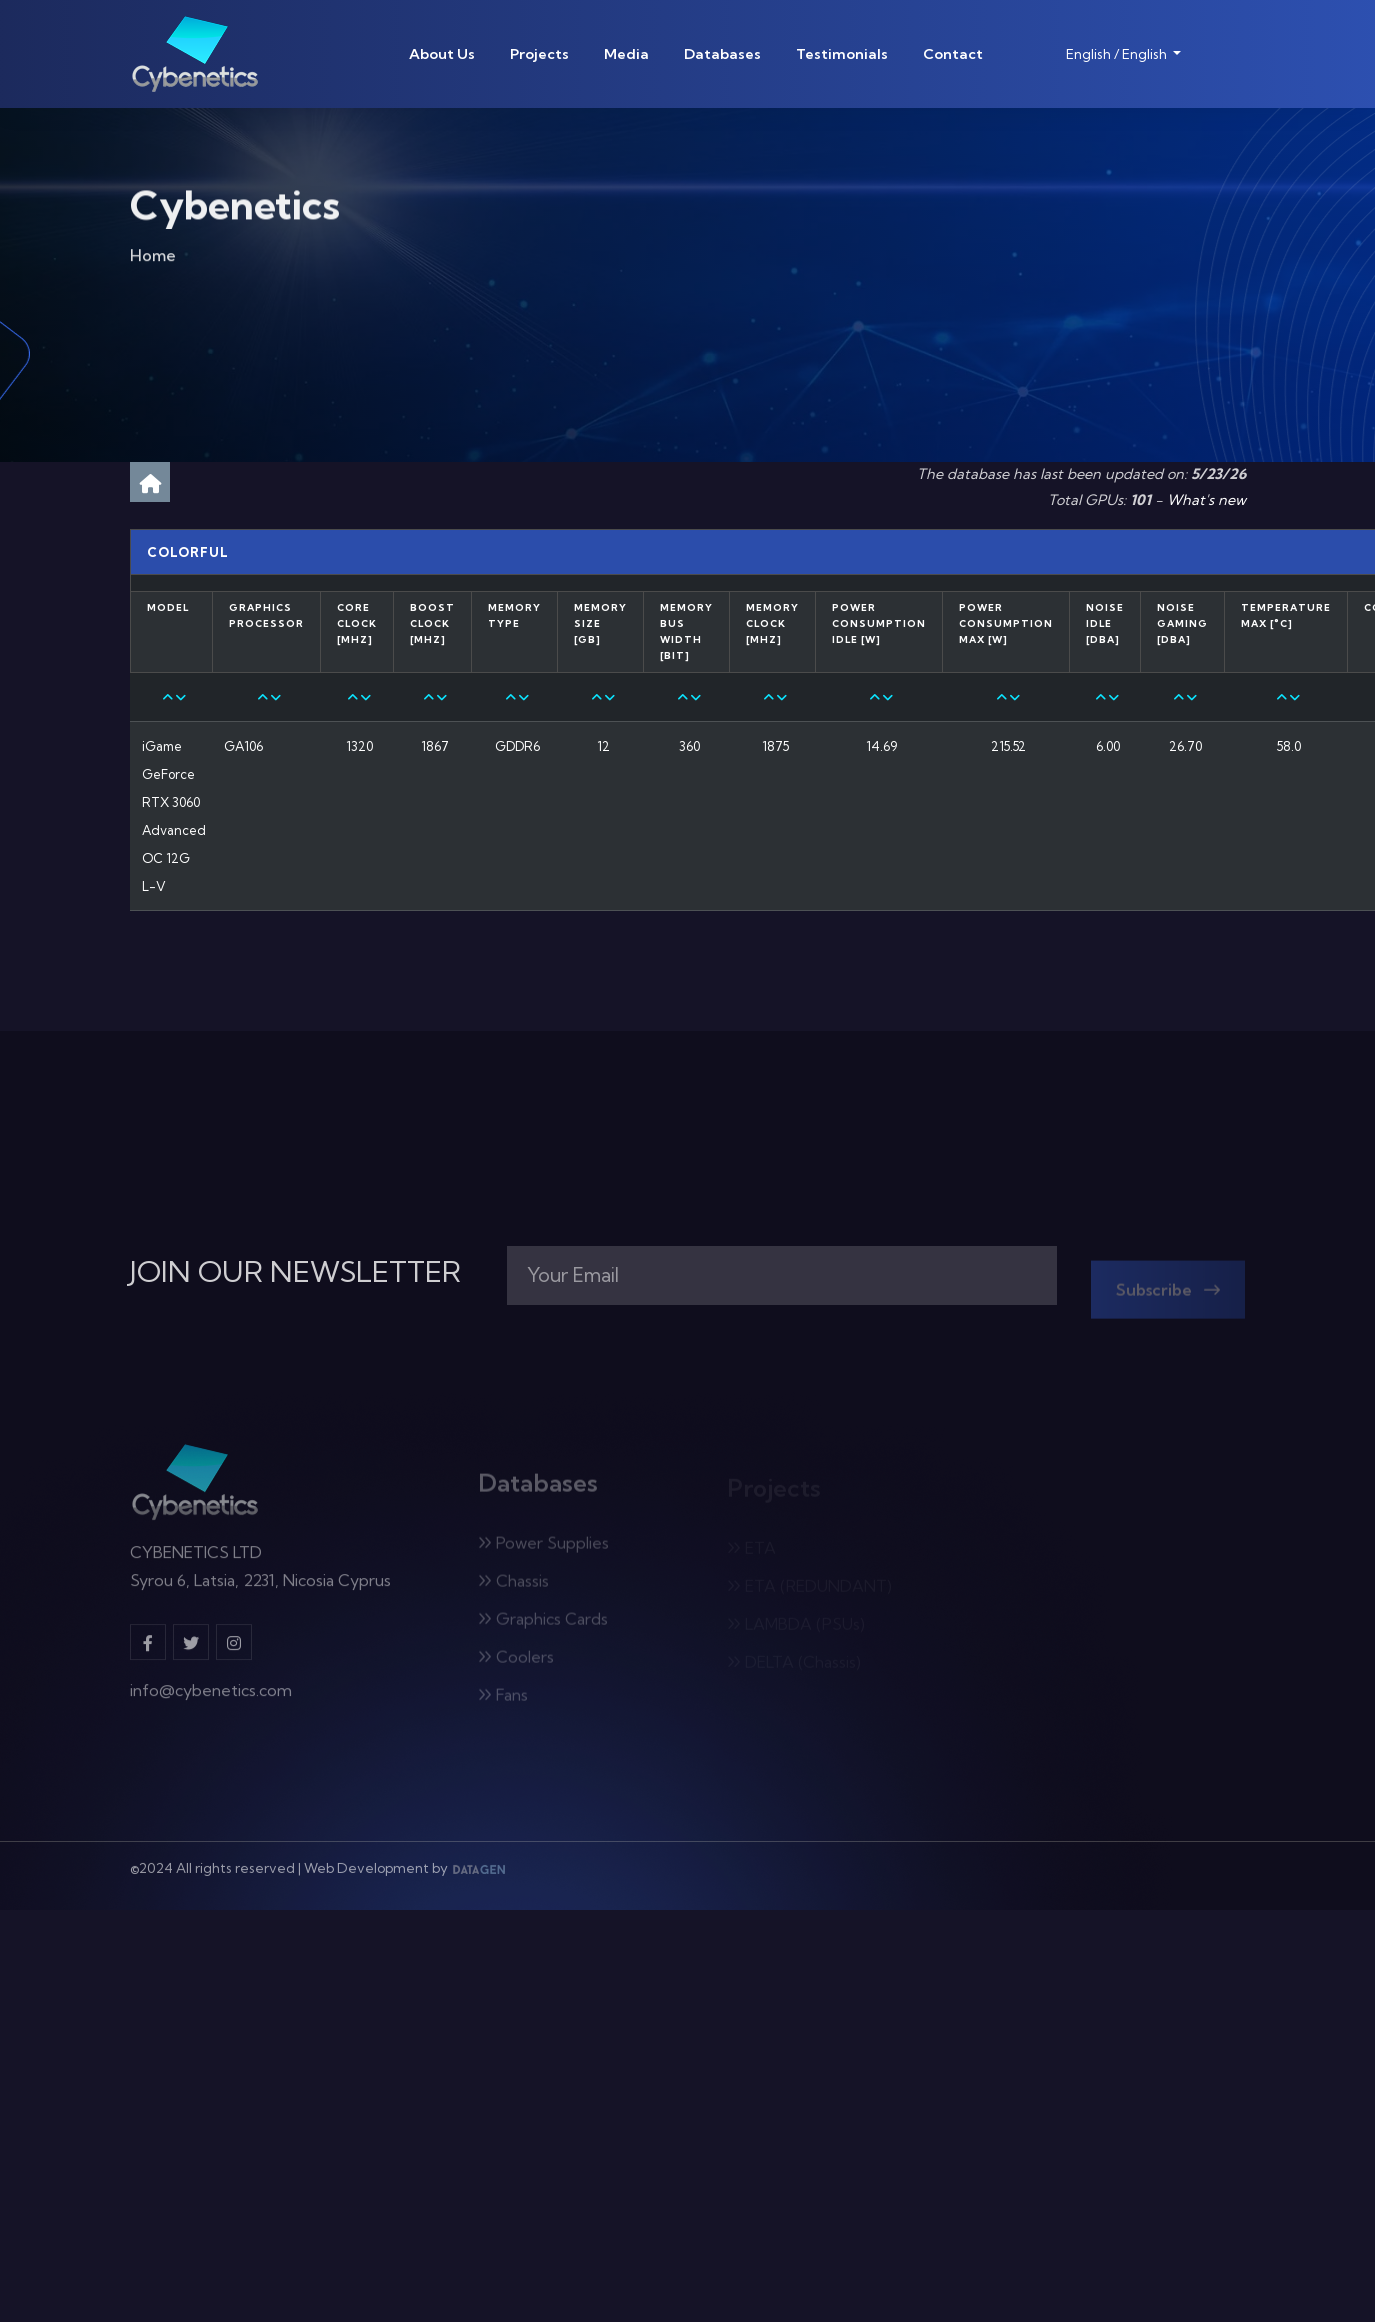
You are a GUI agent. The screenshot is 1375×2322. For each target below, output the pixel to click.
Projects (539, 54)
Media (626, 54)
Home (153, 259)
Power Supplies (543, 1549)
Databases (722, 54)
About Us (442, 54)
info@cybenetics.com (211, 1698)
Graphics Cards (543, 1625)
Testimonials (842, 54)
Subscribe (1168, 1296)
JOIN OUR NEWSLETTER (295, 1272)
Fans (503, 1701)
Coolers (516, 1663)
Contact (953, 54)
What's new (1206, 500)
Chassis (513, 1587)
